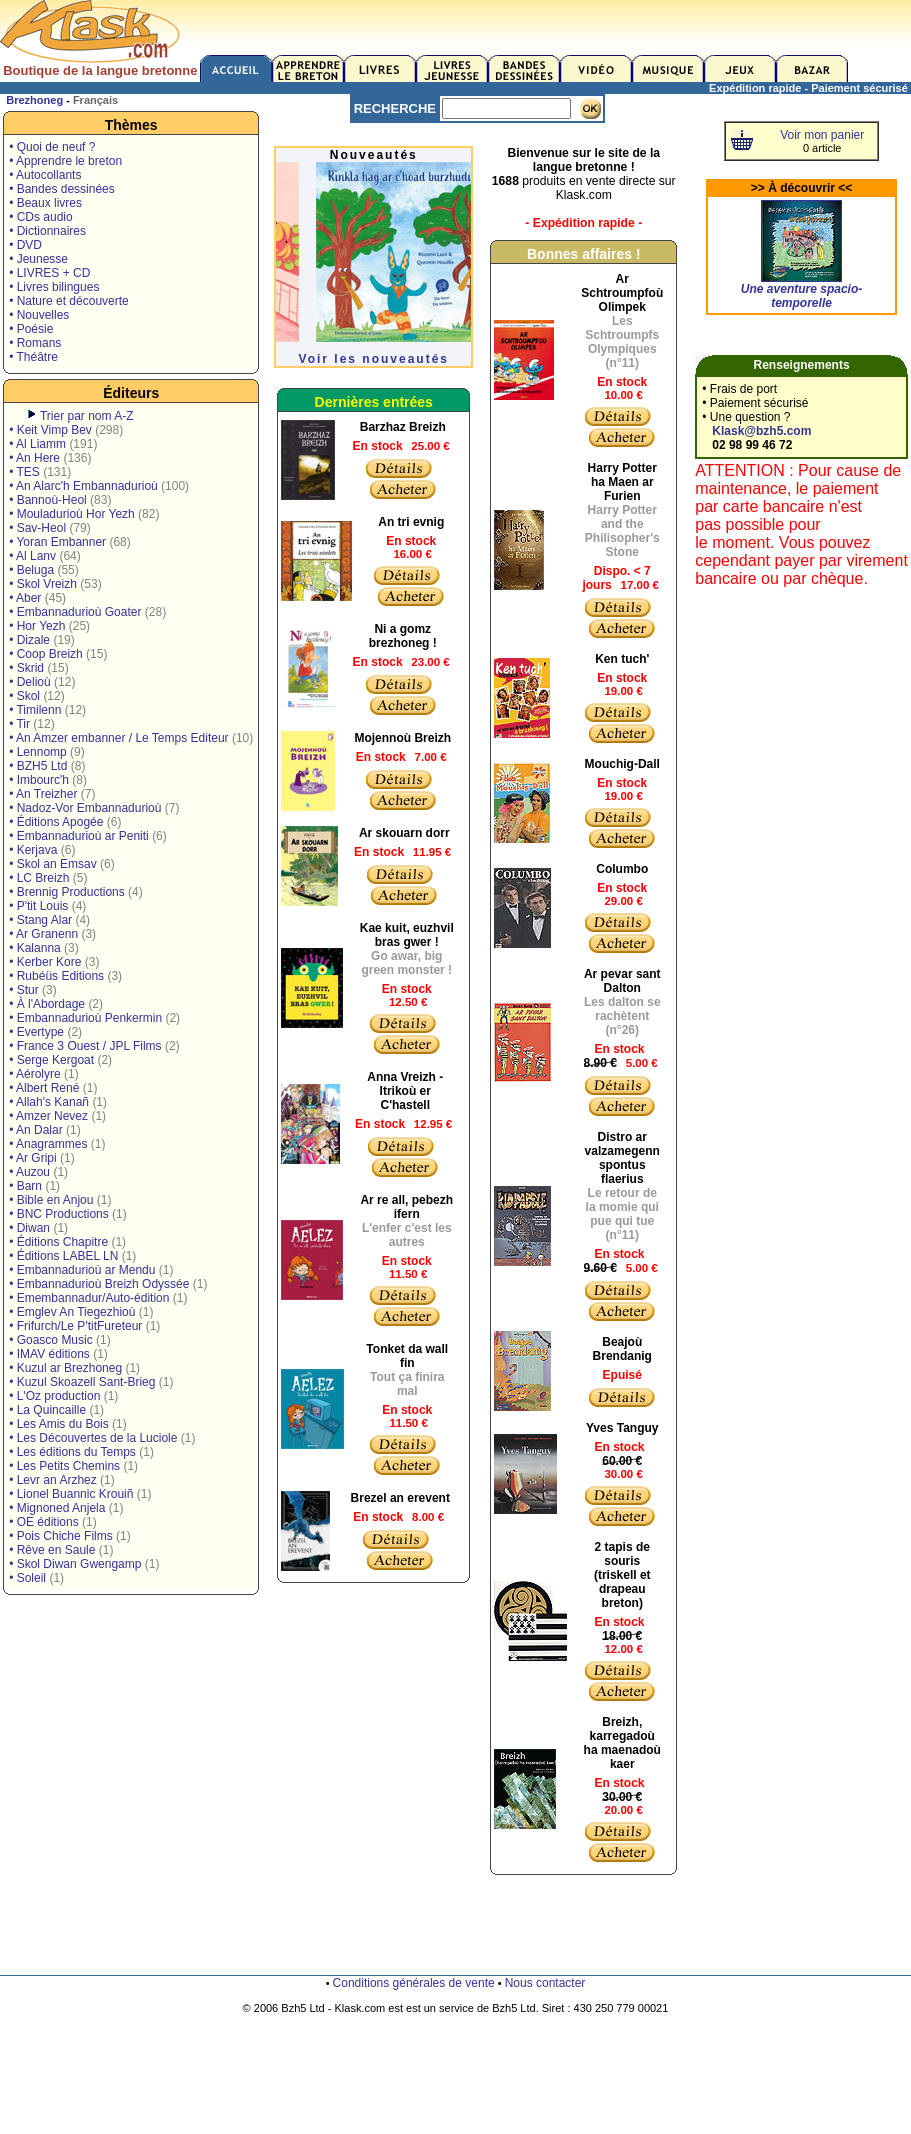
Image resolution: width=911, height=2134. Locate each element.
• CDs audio (41, 217)
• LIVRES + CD (49, 273)
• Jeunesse (38, 259)
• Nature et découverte (69, 301)
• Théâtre (33, 357)
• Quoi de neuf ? (52, 147)
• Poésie (31, 329)
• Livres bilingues (54, 287)
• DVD (25, 245)
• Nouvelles (39, 315)
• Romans (35, 343)
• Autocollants (45, 175)
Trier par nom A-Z (87, 416)
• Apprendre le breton (65, 161)
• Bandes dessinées (62, 189)
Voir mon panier (822, 135)
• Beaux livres (45, 203)
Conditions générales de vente (414, 1983)
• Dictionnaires (47, 231)
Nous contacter (545, 1983)
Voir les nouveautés (374, 359)
